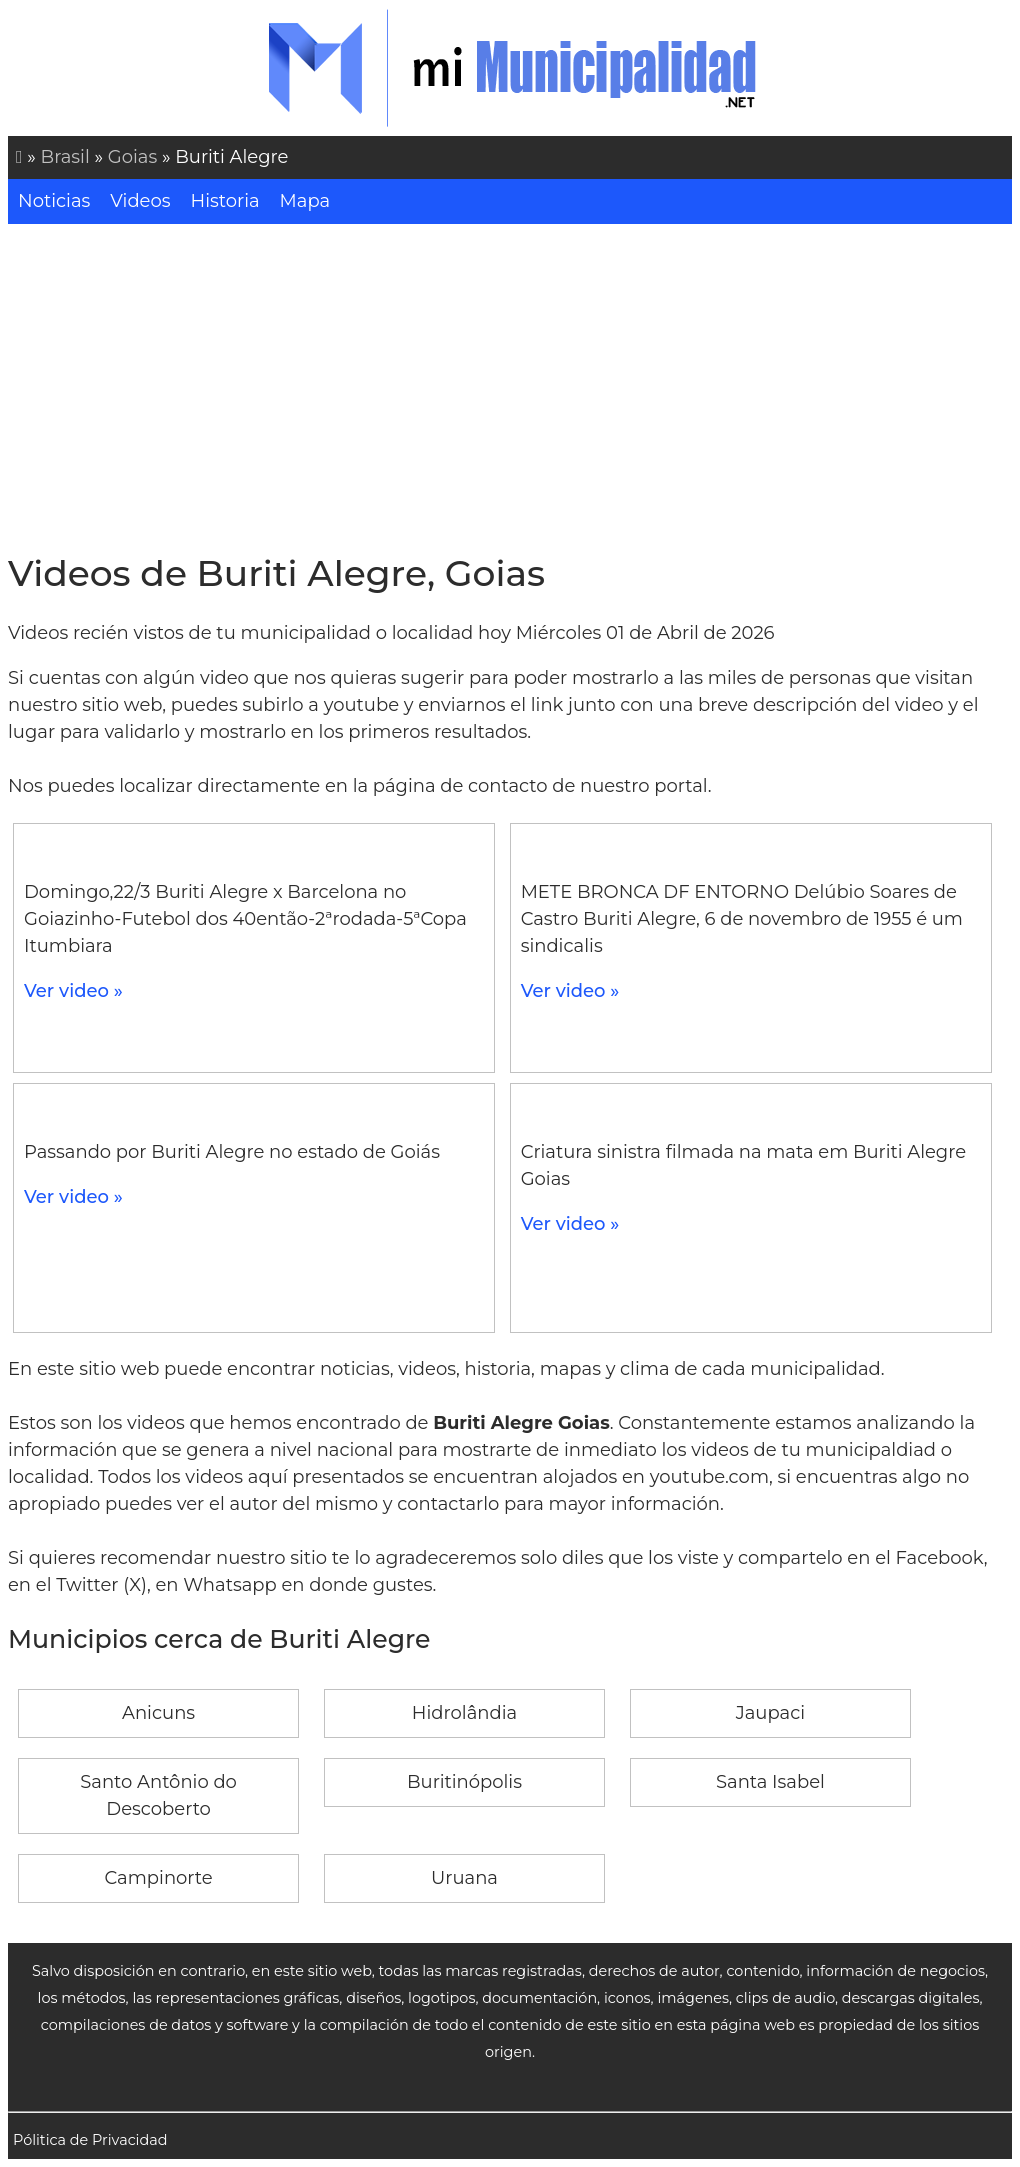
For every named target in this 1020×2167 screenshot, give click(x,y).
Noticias (54, 201)
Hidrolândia (464, 1713)
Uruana (464, 1878)
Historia (225, 201)
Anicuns (158, 1713)
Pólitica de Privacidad (90, 2140)
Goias (132, 157)
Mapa (305, 201)
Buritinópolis (464, 1782)
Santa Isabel (770, 1782)
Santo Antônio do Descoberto (158, 1795)
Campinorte (159, 1878)
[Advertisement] (510, 388)
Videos (140, 201)
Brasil (65, 157)
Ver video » (73, 991)
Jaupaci (770, 1713)
